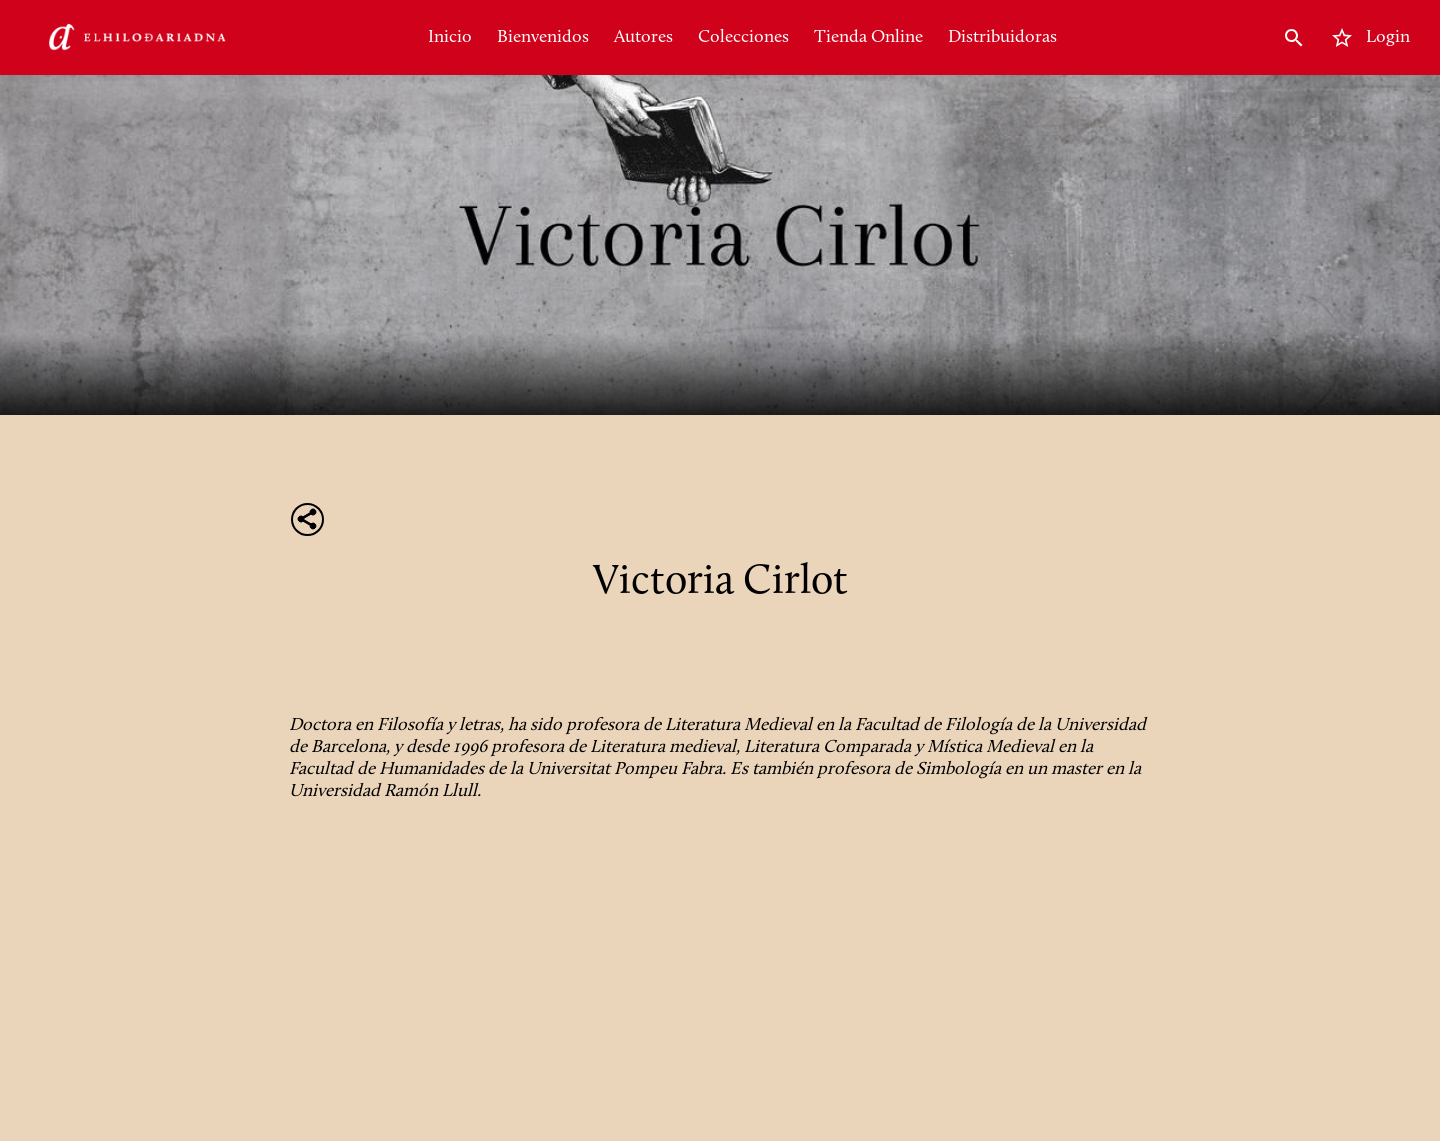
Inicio (450, 37)
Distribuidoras (1002, 37)
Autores (643, 37)
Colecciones (743, 37)
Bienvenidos (543, 37)
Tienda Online (868, 37)
